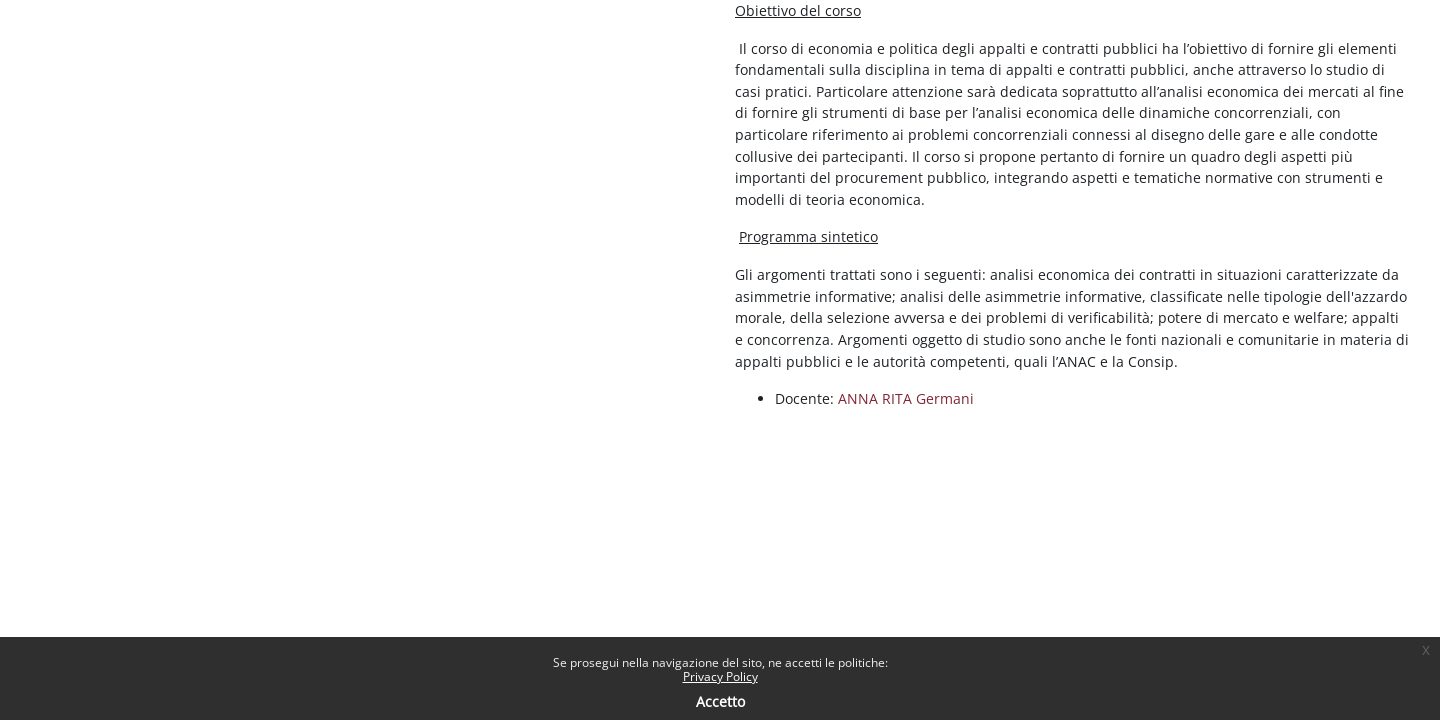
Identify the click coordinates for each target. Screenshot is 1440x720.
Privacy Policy (720, 676)
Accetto (720, 701)
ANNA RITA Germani (906, 398)
